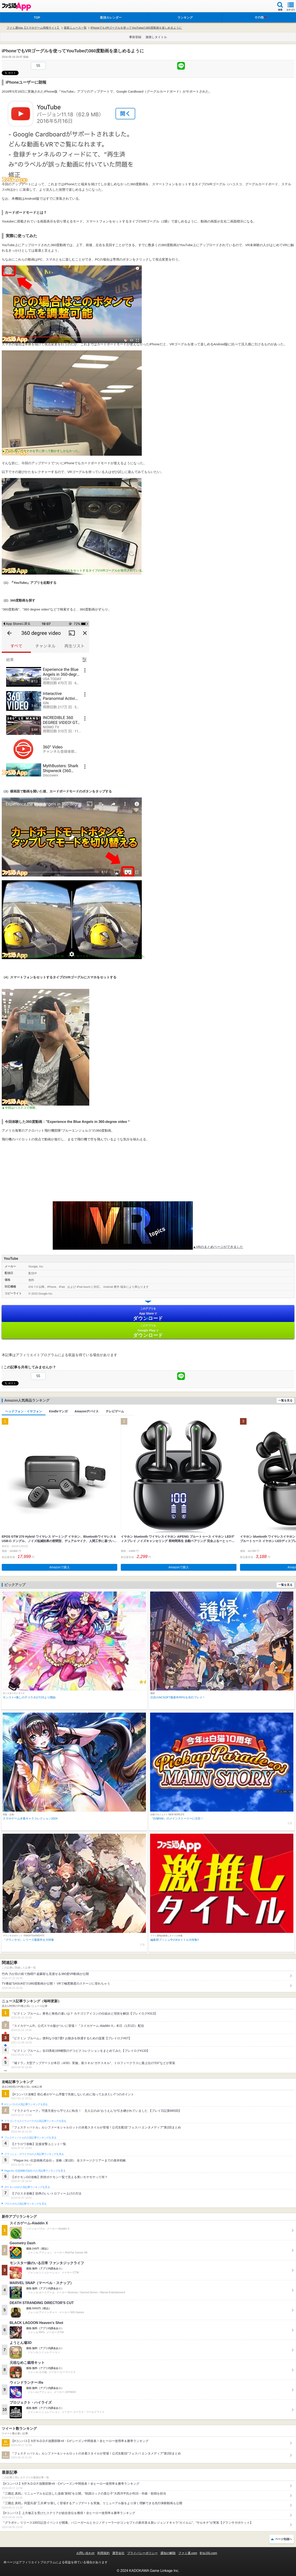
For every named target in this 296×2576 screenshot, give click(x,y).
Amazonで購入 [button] (59, 1567)
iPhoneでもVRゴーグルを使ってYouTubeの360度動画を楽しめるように (136, 27)
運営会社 (118, 2553)
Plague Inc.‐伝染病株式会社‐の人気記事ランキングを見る (34, 2170)
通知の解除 (168, 2553)
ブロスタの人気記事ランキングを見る (25, 2203)
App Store (148, 1314)
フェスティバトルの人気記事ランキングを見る (30, 2137)
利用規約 (103, 2553)
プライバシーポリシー (142, 2553)
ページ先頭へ (283, 2539)
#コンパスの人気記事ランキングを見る (25, 2104)
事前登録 (135, 37)
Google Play (148, 1331)
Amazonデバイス (87, 1411)
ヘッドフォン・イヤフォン (23, 1411)
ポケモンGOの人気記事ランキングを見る (27, 2187)
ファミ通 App (16, 7)
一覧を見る (285, 1400)
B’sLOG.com (208, 2553)
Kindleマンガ (58, 1411)
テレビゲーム (115, 1411)
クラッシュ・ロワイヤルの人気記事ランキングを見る (34, 2154)
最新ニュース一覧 (75, 27)
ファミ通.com (187, 2553)
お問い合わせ (85, 2553)
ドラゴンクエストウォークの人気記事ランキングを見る (35, 2121)
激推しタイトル (156, 37)
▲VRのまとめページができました (148, 1247)
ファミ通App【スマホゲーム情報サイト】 (33, 27)
